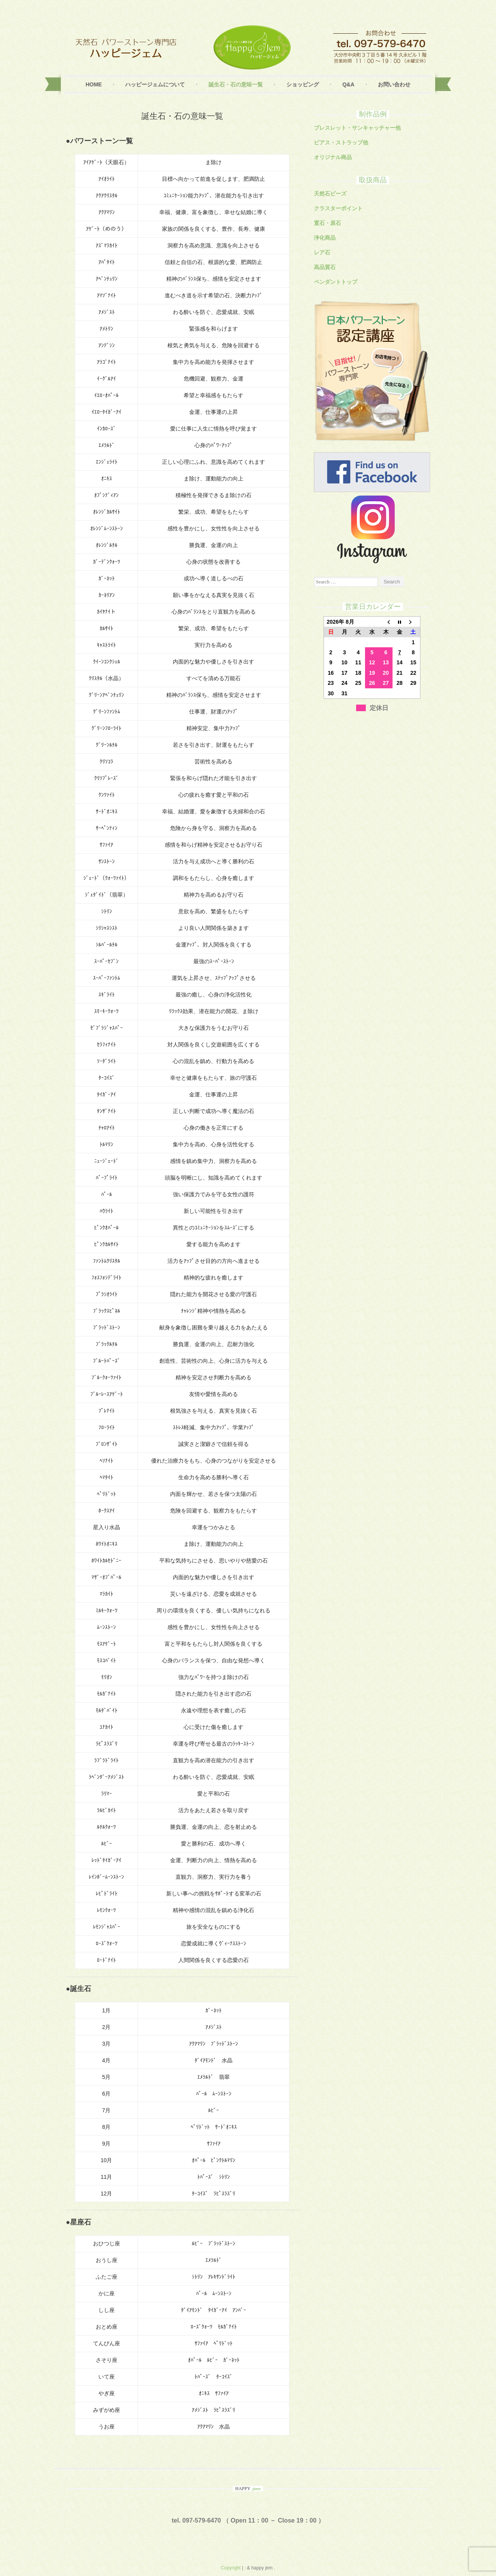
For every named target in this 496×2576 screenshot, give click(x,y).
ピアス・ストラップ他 (341, 142)
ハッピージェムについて (155, 84)
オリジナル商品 (333, 157)
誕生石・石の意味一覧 (235, 84)
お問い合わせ (394, 84)
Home (94, 84)
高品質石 (325, 267)
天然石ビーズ (330, 193)
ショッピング (302, 84)
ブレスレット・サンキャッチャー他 (357, 128)
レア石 (322, 252)
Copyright (231, 2568)
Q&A (348, 84)
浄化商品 (325, 238)
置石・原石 (327, 223)
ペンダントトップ (335, 282)
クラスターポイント (338, 208)
